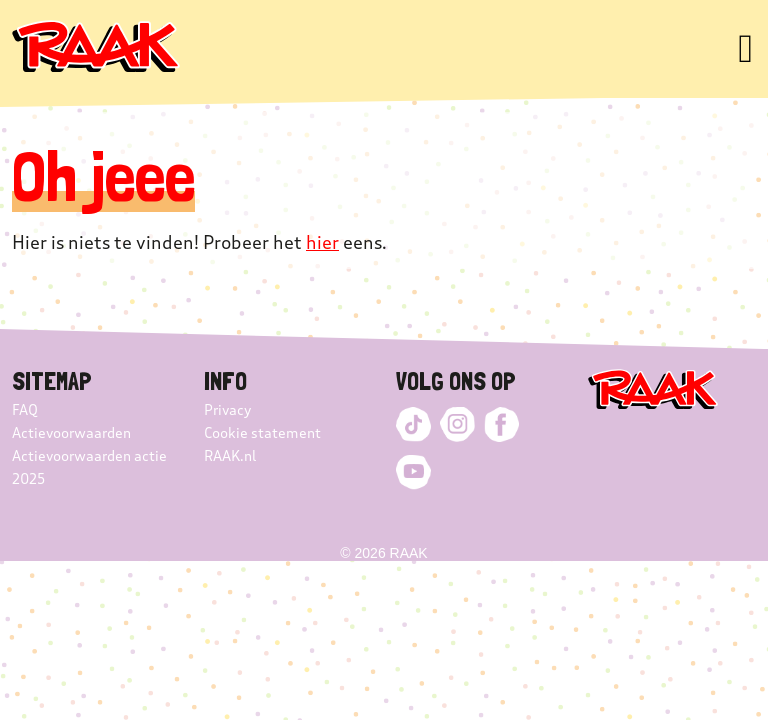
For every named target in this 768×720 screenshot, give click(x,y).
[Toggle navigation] (745, 49)
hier (322, 243)
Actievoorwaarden (71, 433)
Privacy (227, 410)
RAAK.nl (230, 456)
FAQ (25, 410)
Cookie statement (262, 433)
